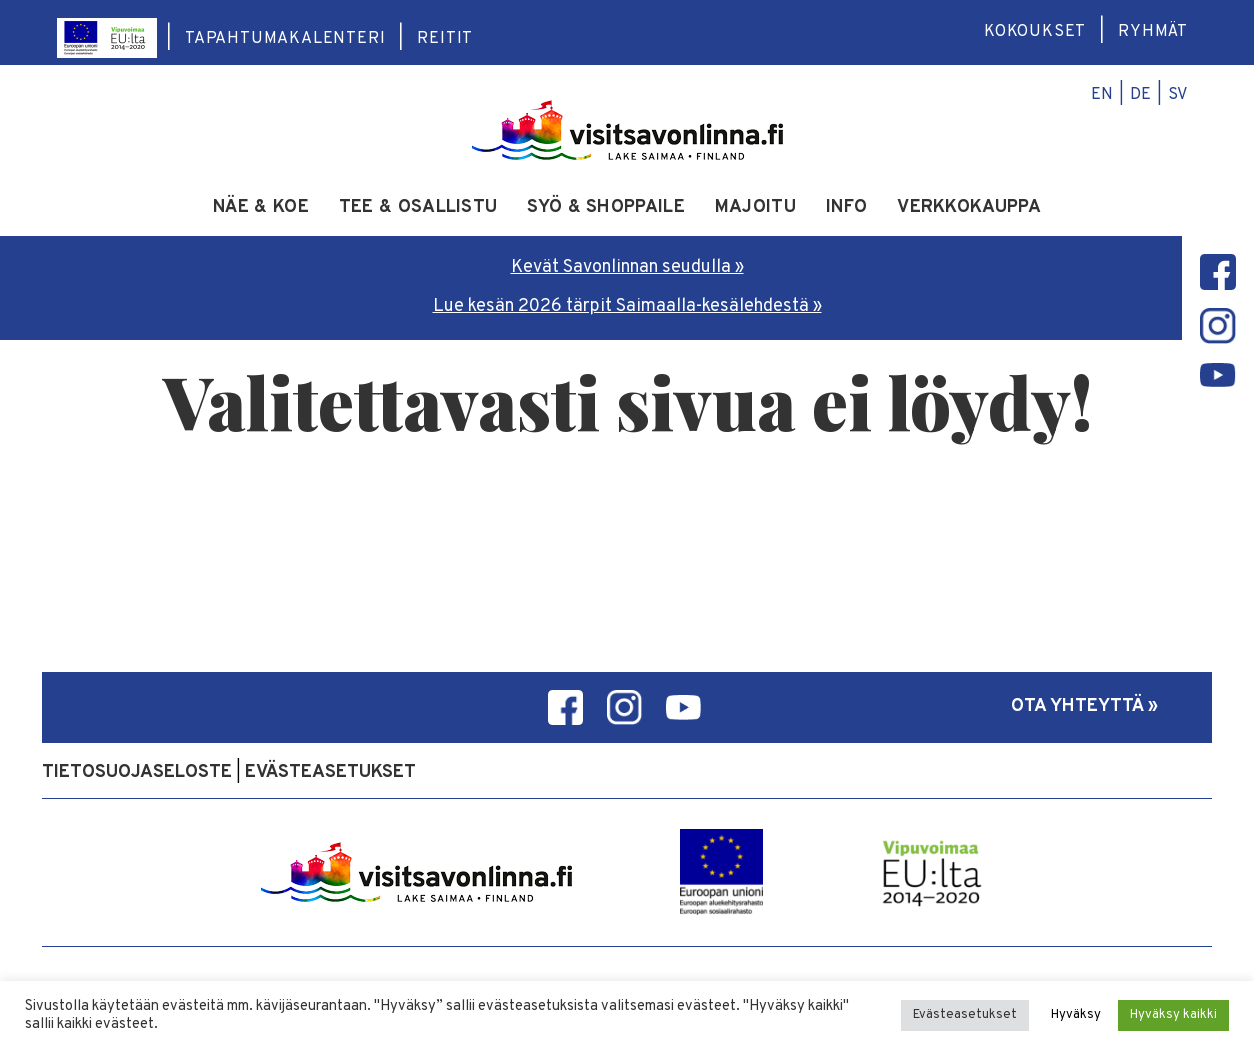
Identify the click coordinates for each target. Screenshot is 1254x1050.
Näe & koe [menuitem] (261, 208)
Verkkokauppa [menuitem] (969, 208)
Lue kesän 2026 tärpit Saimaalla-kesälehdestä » (627, 306)
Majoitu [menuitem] (755, 208)
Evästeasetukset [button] (965, 1015)
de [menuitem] (1140, 95)
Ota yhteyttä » (1084, 706)
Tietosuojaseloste (137, 772)
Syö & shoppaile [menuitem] (606, 208)
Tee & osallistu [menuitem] (418, 208)
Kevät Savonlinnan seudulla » (627, 267)
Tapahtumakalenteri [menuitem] (285, 39)
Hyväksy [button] (1076, 1015)
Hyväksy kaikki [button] (1173, 1015)
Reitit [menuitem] (445, 39)
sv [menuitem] (1178, 95)
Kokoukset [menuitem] (1035, 32)
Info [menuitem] (846, 208)
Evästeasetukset (330, 772)
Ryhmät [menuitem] (1153, 32)
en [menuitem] (1102, 95)
